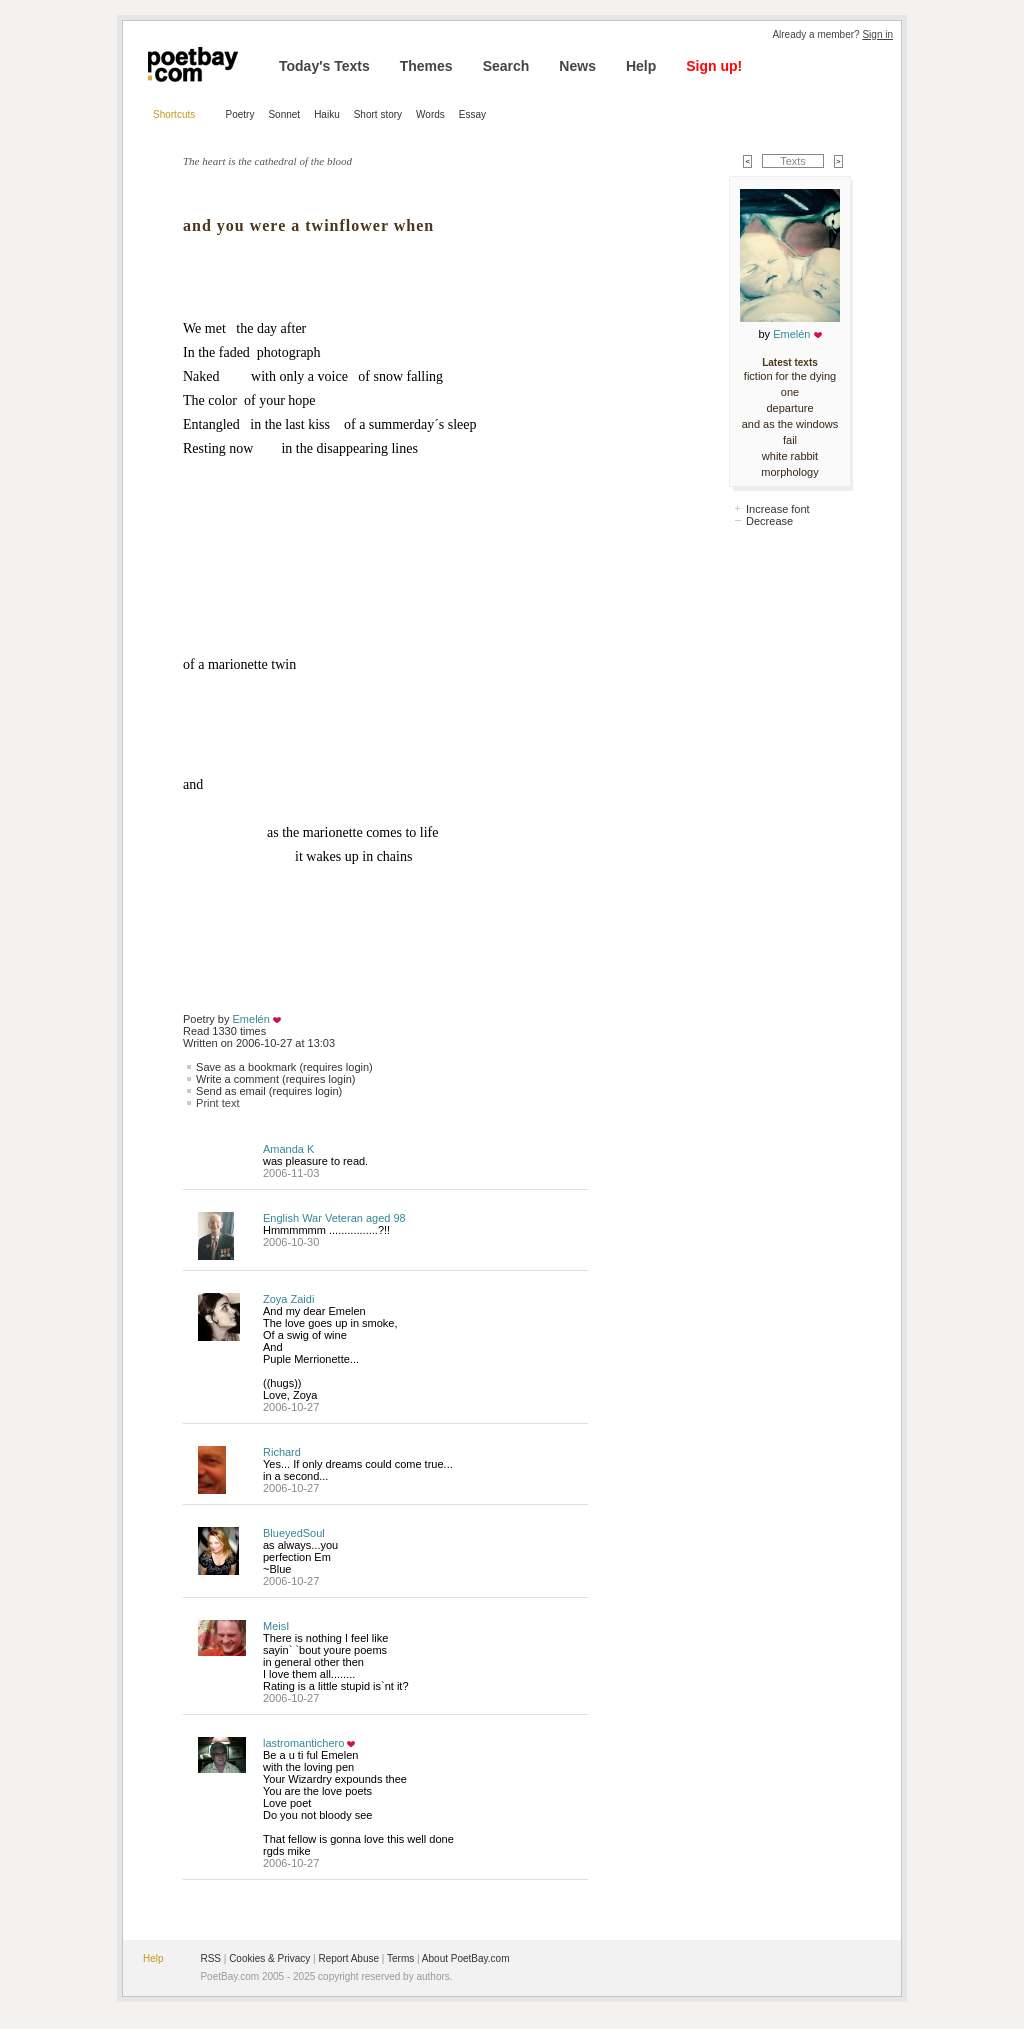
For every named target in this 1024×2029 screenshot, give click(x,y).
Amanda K (288, 1149)
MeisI (276, 1626)
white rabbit (790, 456)
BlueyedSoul (294, 1533)
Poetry (240, 114)
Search (506, 66)
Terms (400, 1958)
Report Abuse (348, 1958)
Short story (378, 114)
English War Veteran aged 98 (334, 1218)
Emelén (251, 1019)
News (577, 66)
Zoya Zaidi (288, 1299)
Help (641, 66)
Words (430, 114)
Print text (217, 1103)
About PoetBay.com (466, 1958)
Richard (282, 1452)
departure (789, 408)
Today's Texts (324, 66)
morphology (789, 472)
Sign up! (714, 66)
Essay (472, 114)
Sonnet (284, 114)
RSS (210, 1958)
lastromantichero (303, 1743)
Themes (426, 66)
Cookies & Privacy (269, 1958)
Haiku (327, 114)
